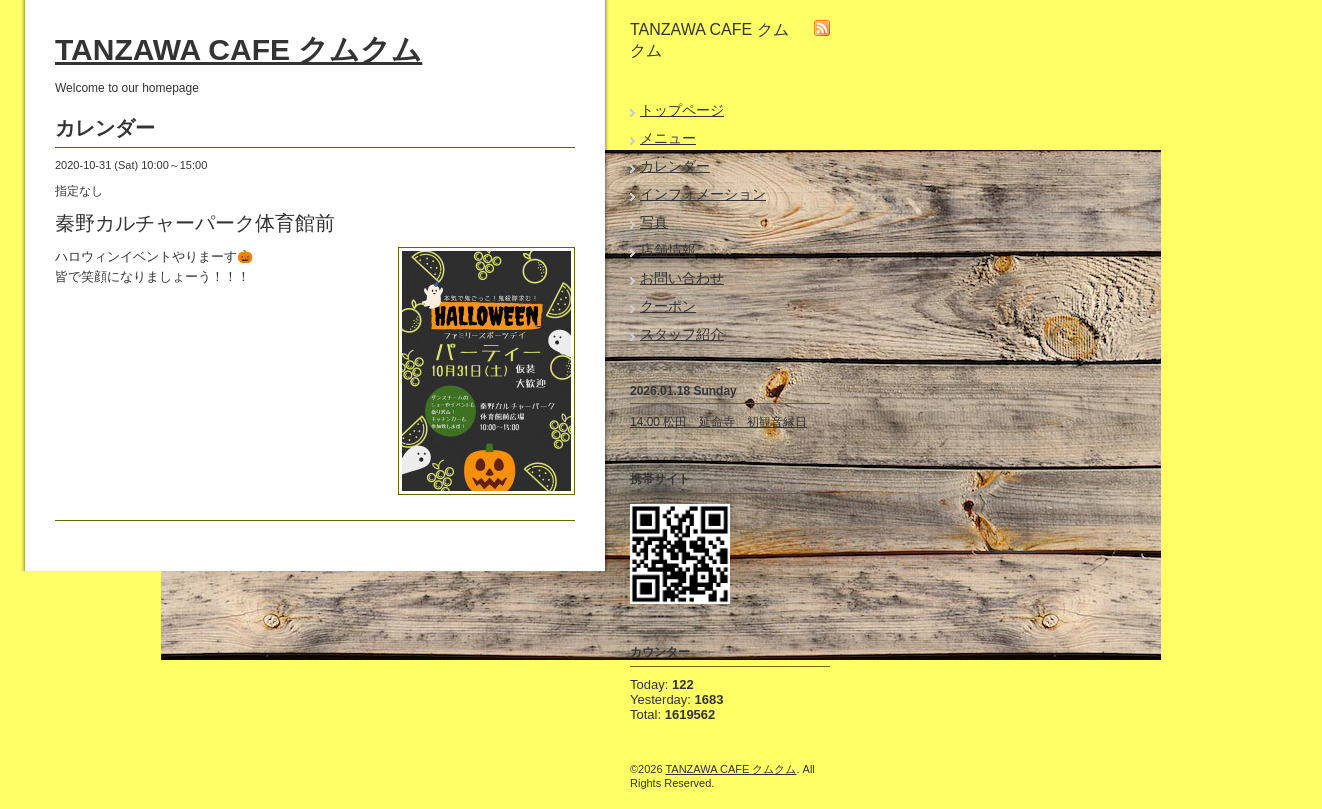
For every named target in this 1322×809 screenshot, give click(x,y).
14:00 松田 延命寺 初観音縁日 (718, 422)
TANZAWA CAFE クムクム (238, 49)
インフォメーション (703, 194)
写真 (654, 222)
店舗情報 (668, 250)
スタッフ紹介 (682, 334)
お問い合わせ (682, 278)
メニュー (668, 138)
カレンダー (675, 166)
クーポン (668, 306)
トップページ (682, 110)
